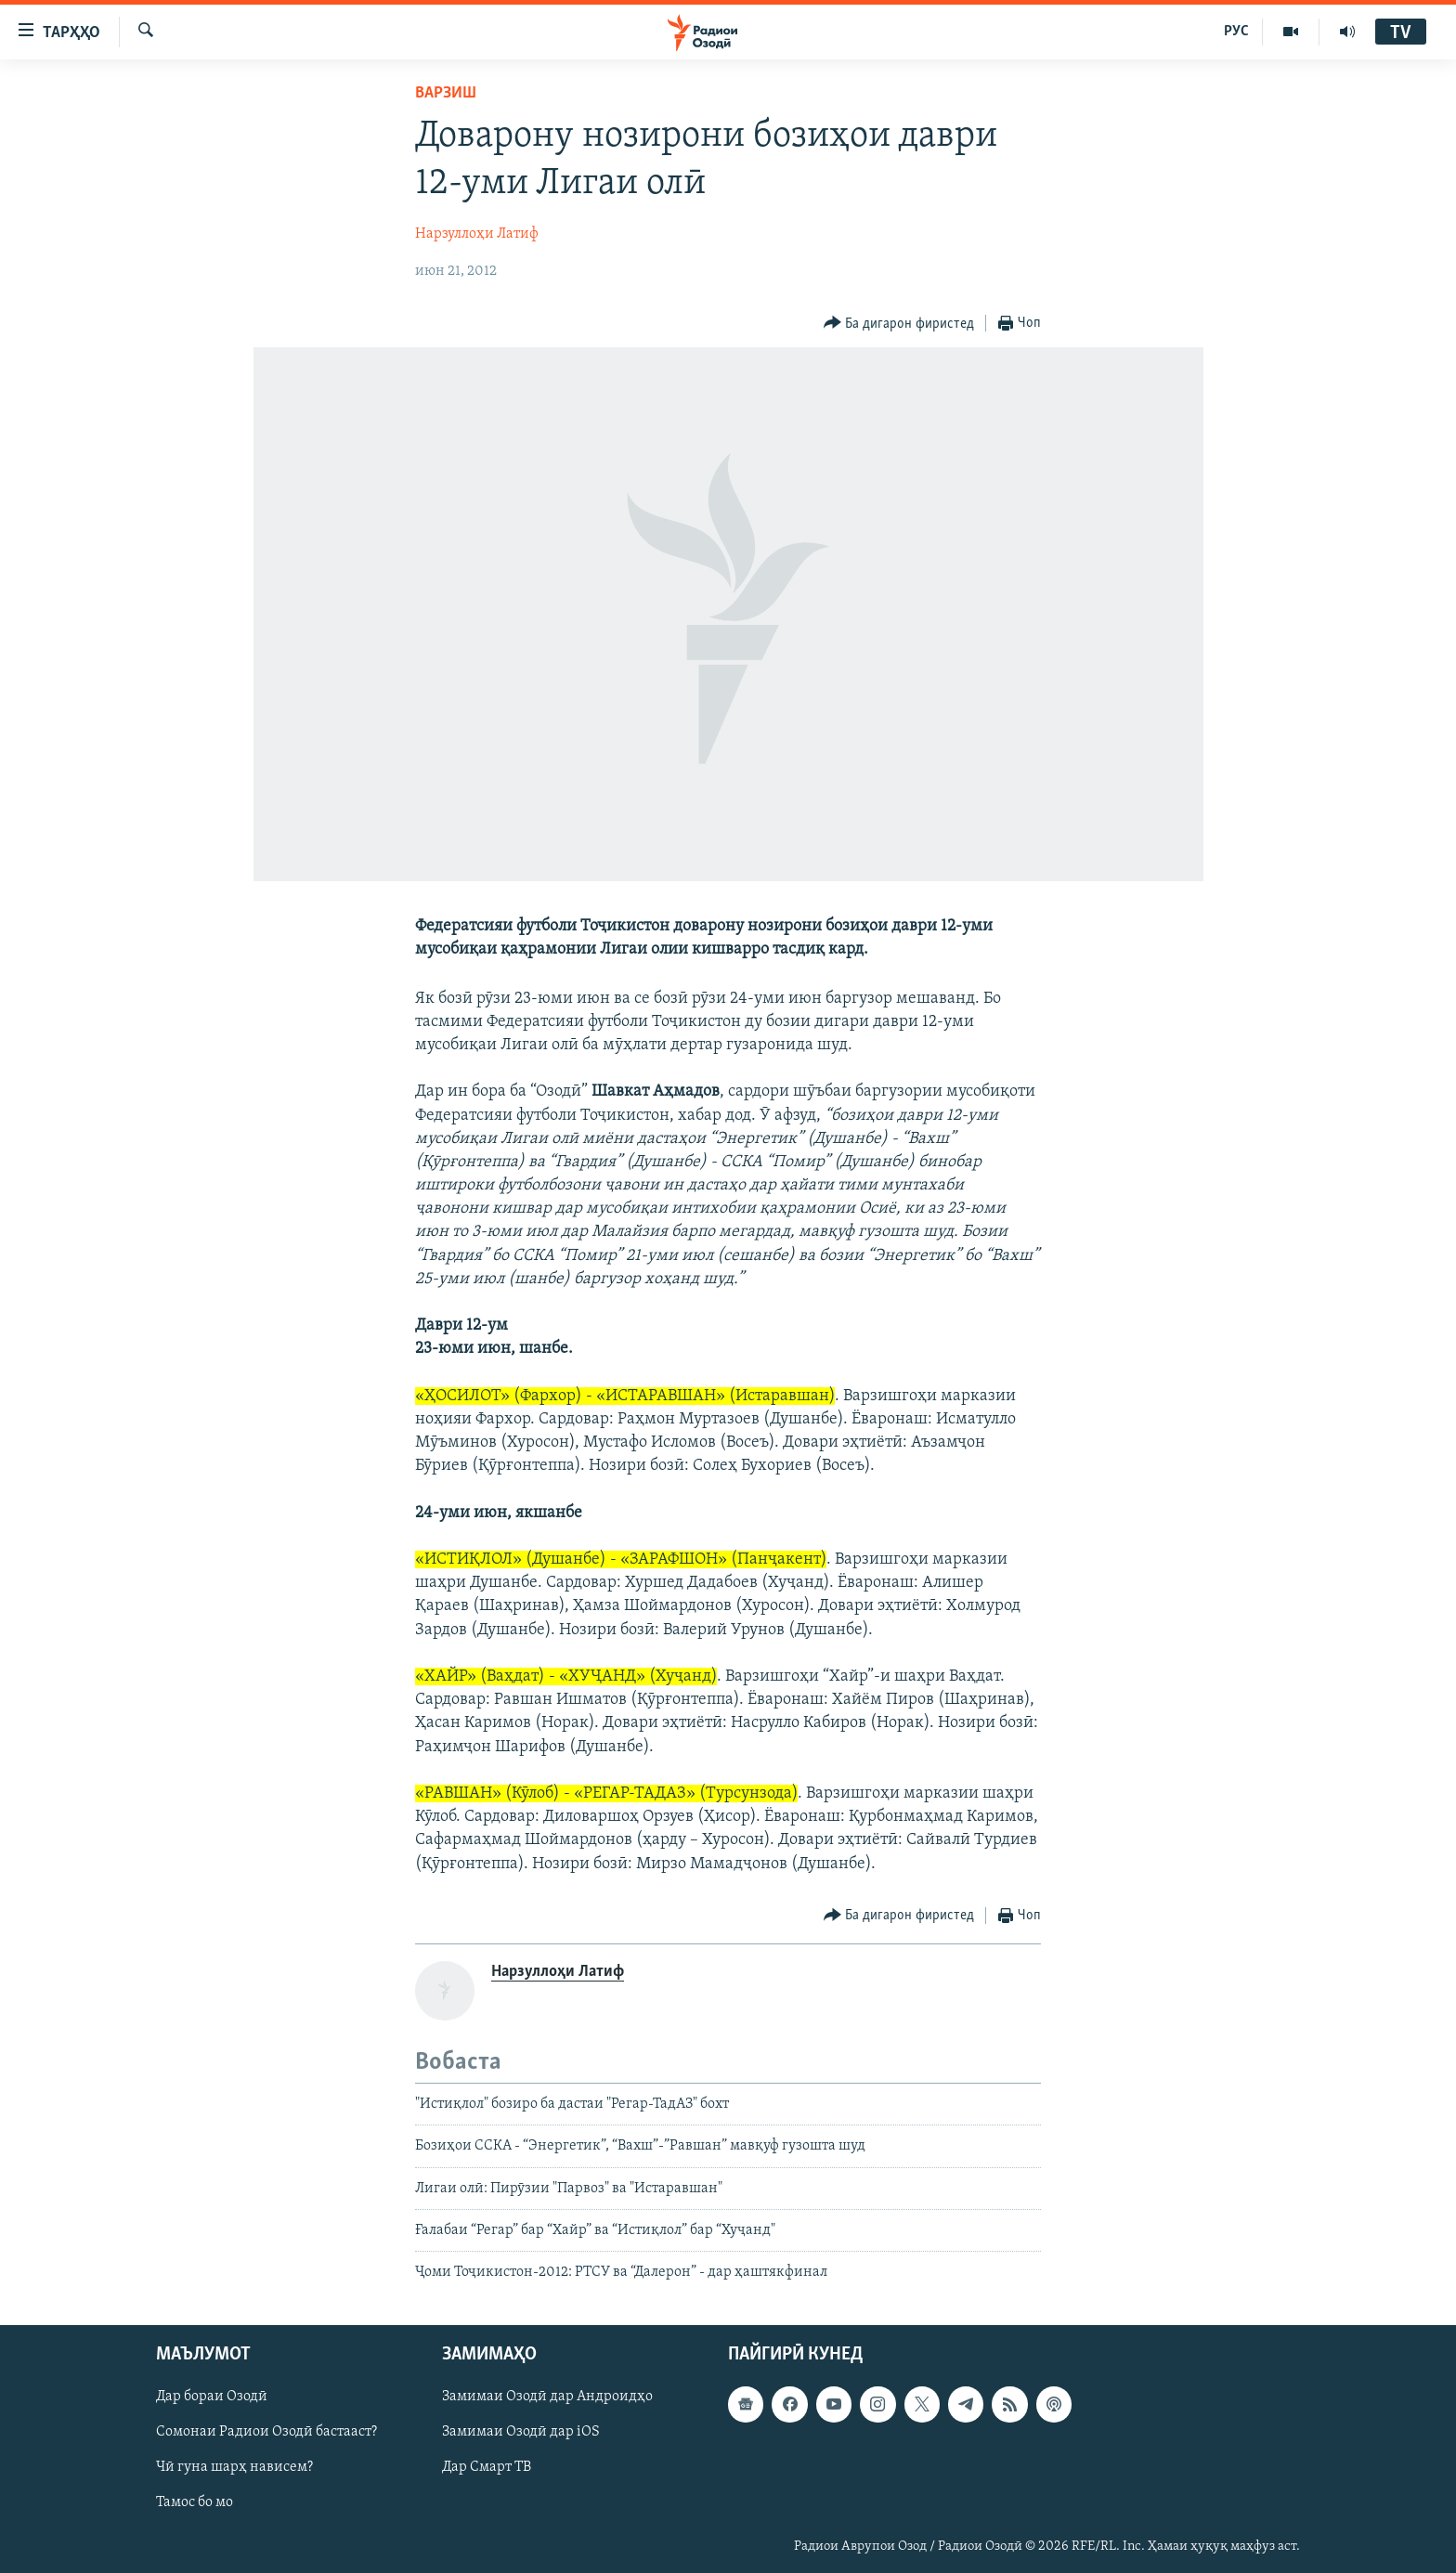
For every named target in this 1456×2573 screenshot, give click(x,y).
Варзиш (445, 93)
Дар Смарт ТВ (486, 2467)
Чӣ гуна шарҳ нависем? (234, 2467)
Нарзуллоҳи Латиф (477, 234)
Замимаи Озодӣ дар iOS (521, 2431)
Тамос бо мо (194, 2502)
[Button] (899, 323)
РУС (1236, 31)
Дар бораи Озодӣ (211, 2396)
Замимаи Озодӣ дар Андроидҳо (547, 2396)
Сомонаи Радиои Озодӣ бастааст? (266, 2431)
